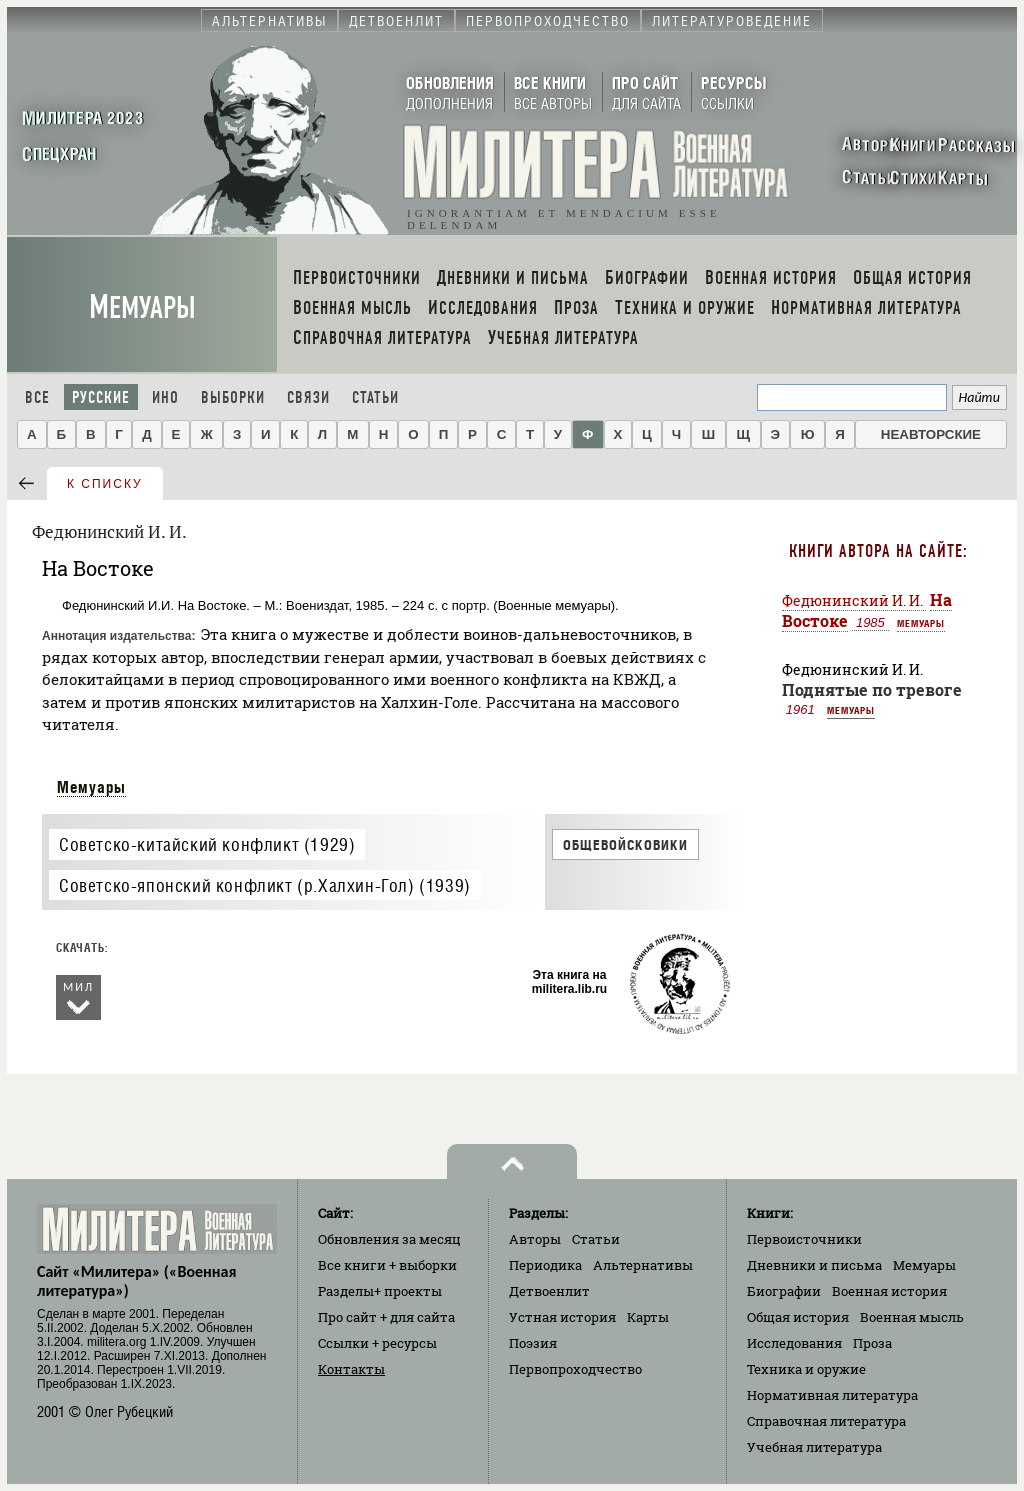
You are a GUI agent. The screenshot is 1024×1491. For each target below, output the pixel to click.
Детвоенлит (549, 1291)
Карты (648, 1317)
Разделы (380, 1291)
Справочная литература (826, 1421)
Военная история (889, 1291)
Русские (101, 397)
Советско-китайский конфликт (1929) (207, 844)
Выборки (233, 397)
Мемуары (142, 307)
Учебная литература (814, 1447)
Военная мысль (912, 1317)
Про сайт (386, 1317)
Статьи (375, 397)
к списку (105, 484)
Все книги (387, 1265)
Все (37, 397)
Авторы (535, 1239)
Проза (872, 1343)
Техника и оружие (806, 1369)
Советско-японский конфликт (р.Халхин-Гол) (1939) (265, 885)
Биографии (784, 1291)
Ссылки (377, 1343)
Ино (165, 397)
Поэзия (533, 1343)
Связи (308, 397)
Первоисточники (804, 1239)
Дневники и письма (814, 1265)
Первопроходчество (575, 1369)
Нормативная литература (832, 1395)
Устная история (562, 1317)
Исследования (794, 1343)
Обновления (389, 1239)
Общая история (798, 1317)
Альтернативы (643, 1265)
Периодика (545, 1265)
